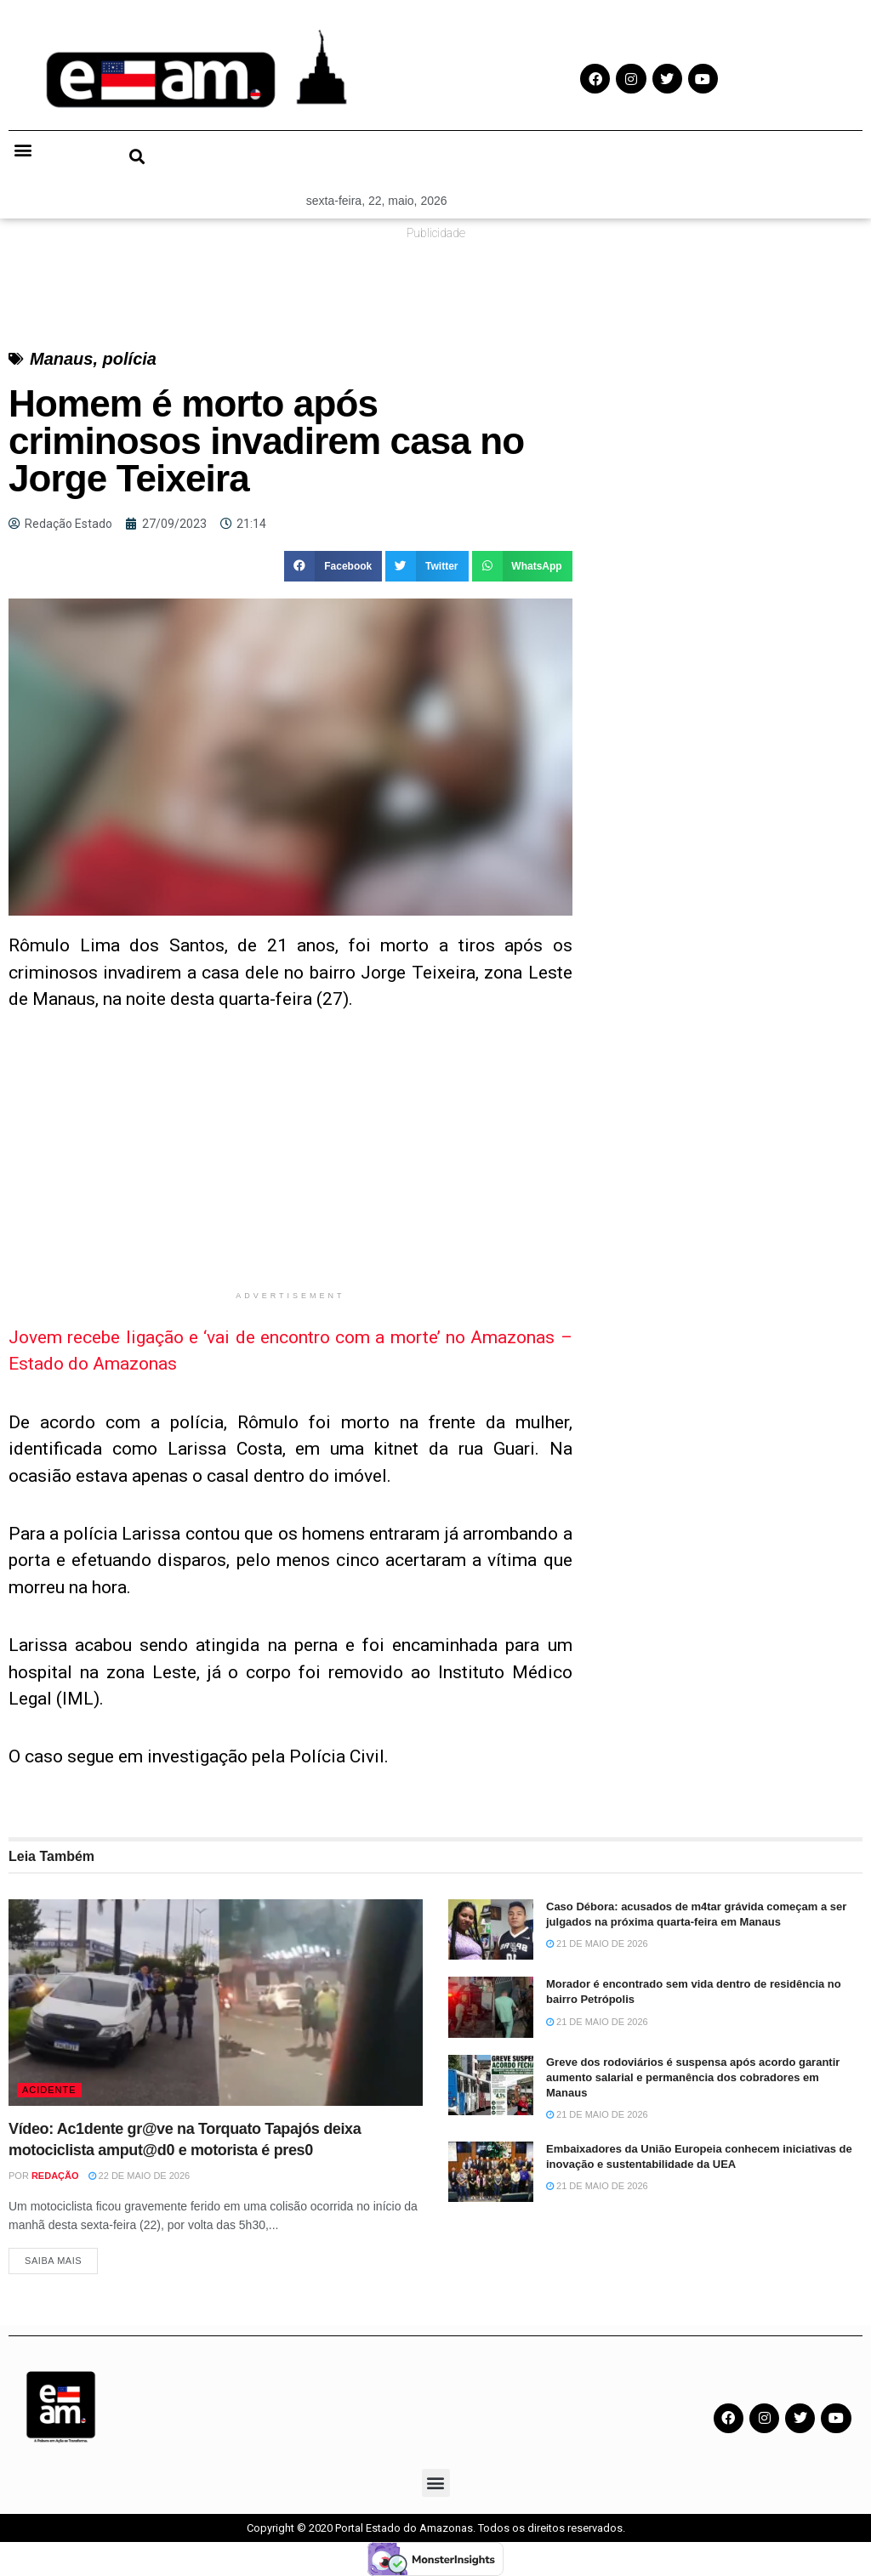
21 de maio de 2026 (597, 1943)
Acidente (49, 2090)
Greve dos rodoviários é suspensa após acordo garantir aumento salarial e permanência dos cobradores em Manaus (693, 2077)
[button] (23, 150)
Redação (55, 2175)
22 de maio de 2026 (139, 2175)
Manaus (61, 358)
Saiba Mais (53, 2260)
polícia (130, 358)
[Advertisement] (290, 1163)
